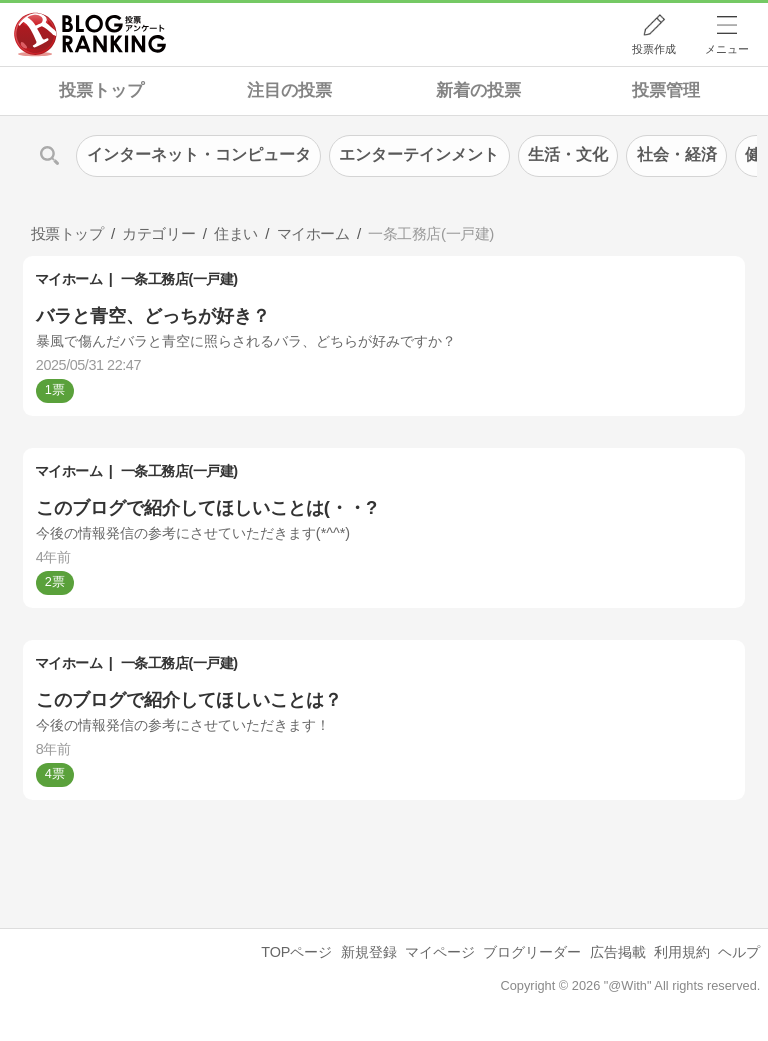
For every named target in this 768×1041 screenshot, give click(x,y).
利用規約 (682, 952)
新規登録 (369, 952)
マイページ (440, 952)
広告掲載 (618, 952)
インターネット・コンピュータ (199, 154)
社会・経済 (677, 154)
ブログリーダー (532, 952)
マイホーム (69, 279)
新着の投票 (478, 90)
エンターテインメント (419, 154)
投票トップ (101, 90)
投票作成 (654, 49)
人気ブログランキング (90, 34)
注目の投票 (289, 90)
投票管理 (666, 90)
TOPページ (296, 952)
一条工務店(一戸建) (179, 279)
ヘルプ (739, 952)
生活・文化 (568, 154)
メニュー (727, 49)
